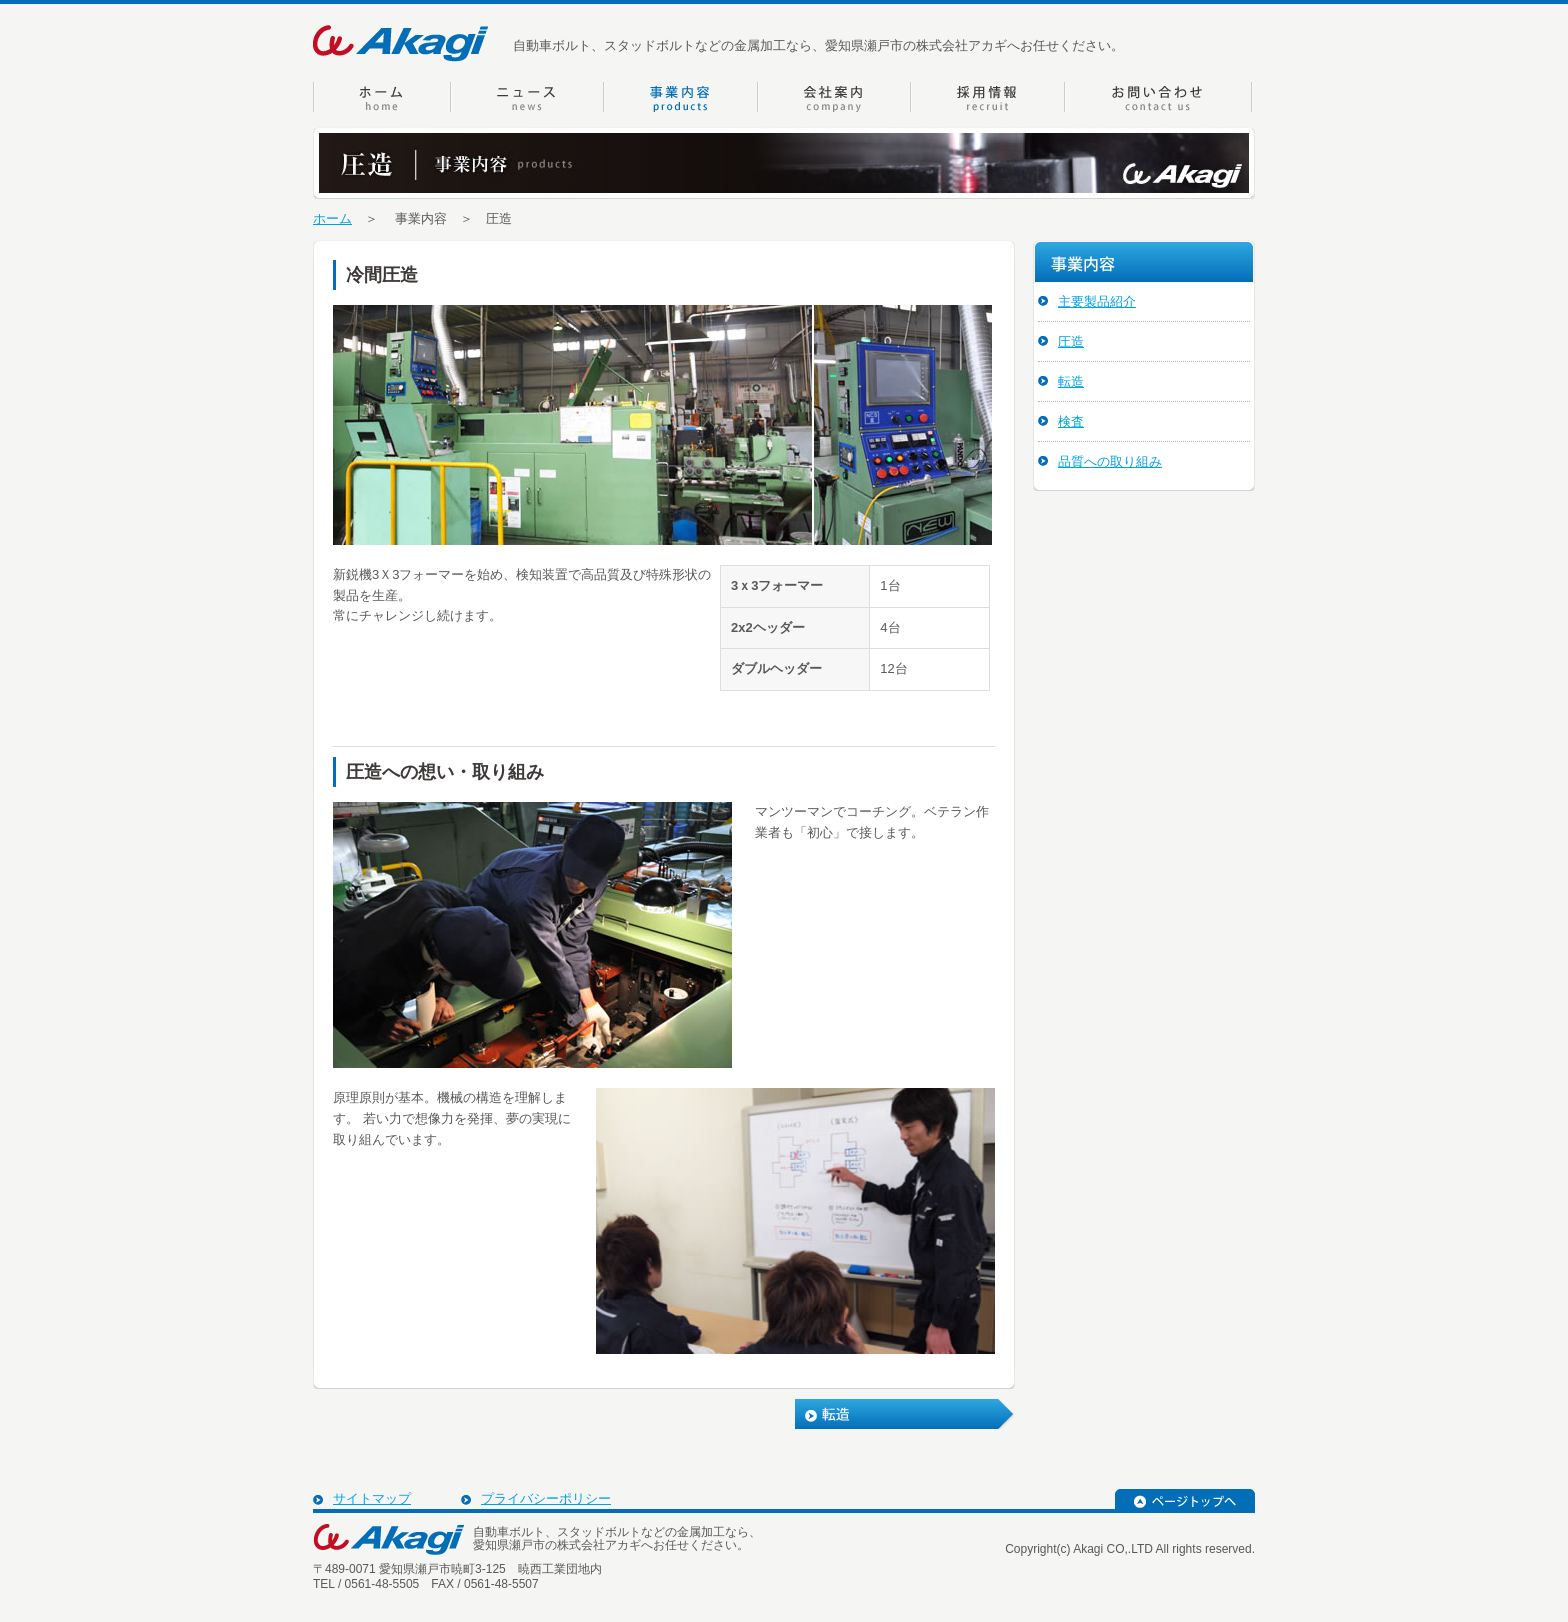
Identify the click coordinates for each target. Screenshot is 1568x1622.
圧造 (1071, 341)
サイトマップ (372, 1498)
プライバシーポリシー (546, 1498)
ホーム (332, 218)
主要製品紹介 (1097, 301)
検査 (1071, 421)
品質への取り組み (1110, 461)
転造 (1071, 381)
